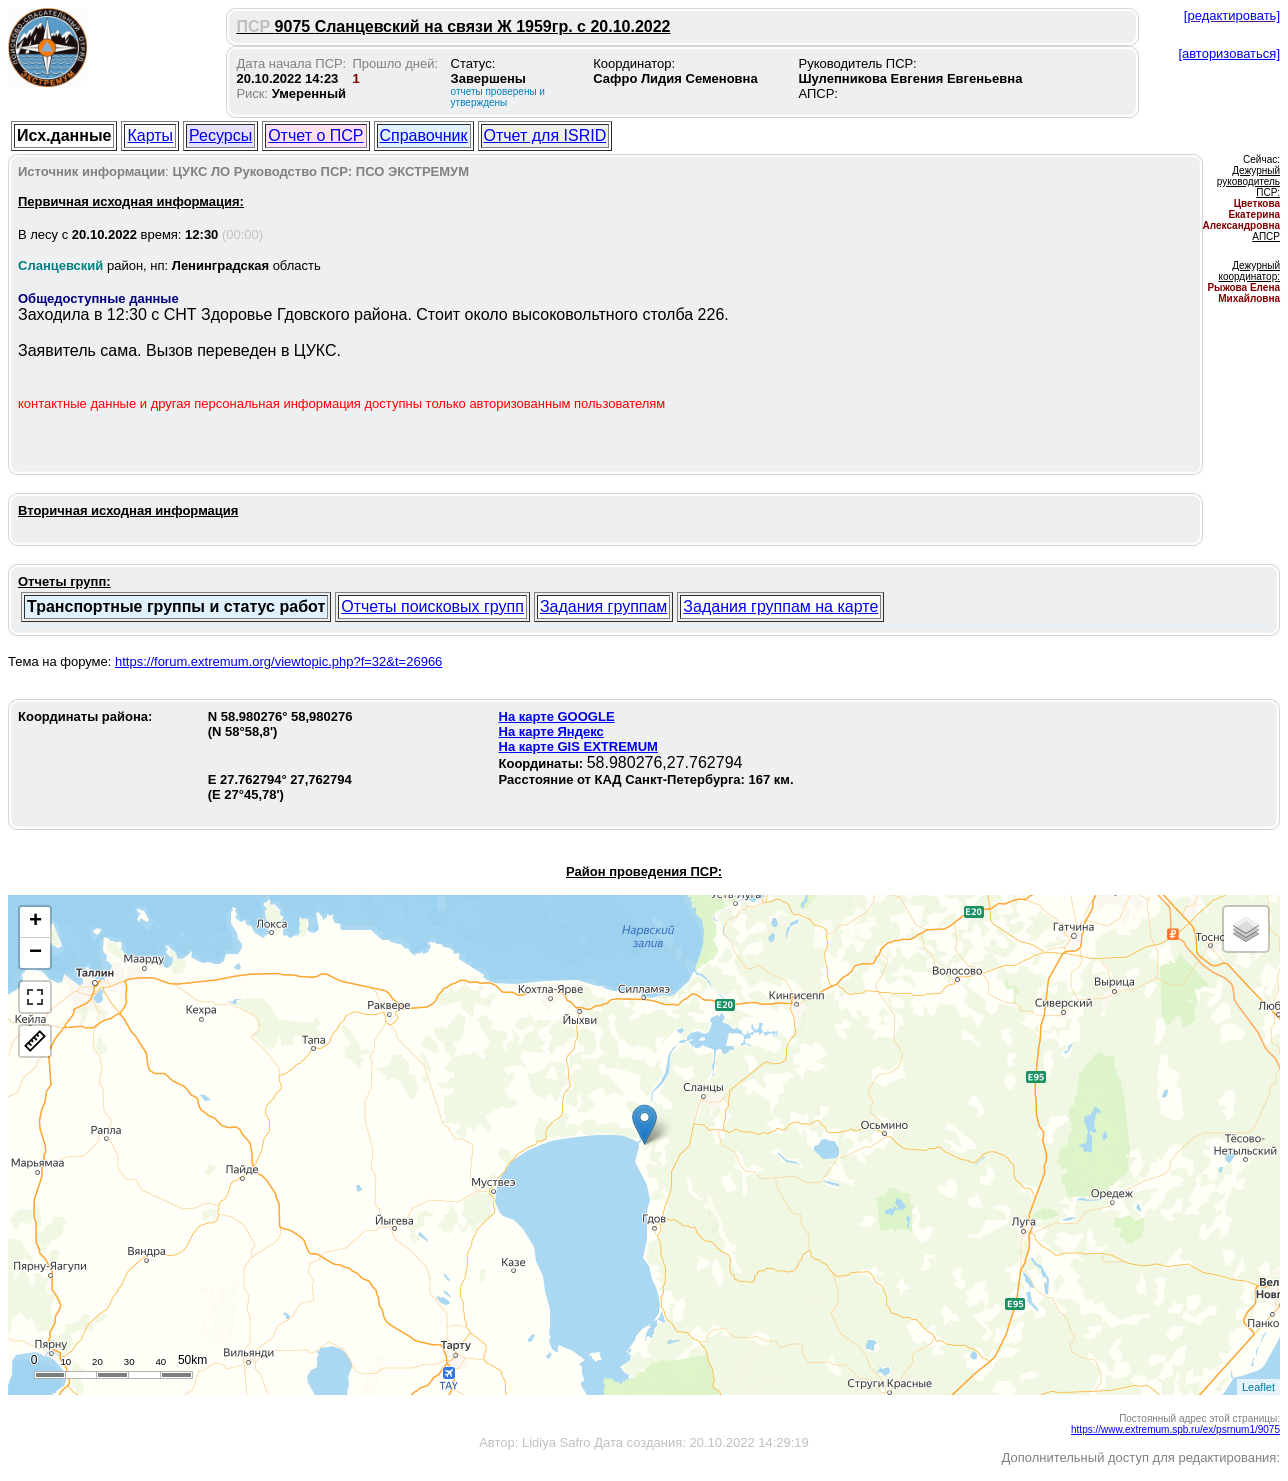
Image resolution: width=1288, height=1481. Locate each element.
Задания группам (603, 606)
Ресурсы (220, 135)
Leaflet (1258, 1387)
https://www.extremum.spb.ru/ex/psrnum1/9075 (1175, 1429)
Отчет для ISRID (545, 135)
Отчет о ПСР (315, 135)
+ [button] (35, 922)
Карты (150, 135)
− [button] (35, 953)
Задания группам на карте (780, 606)
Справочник (424, 135)
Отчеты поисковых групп (432, 606)
